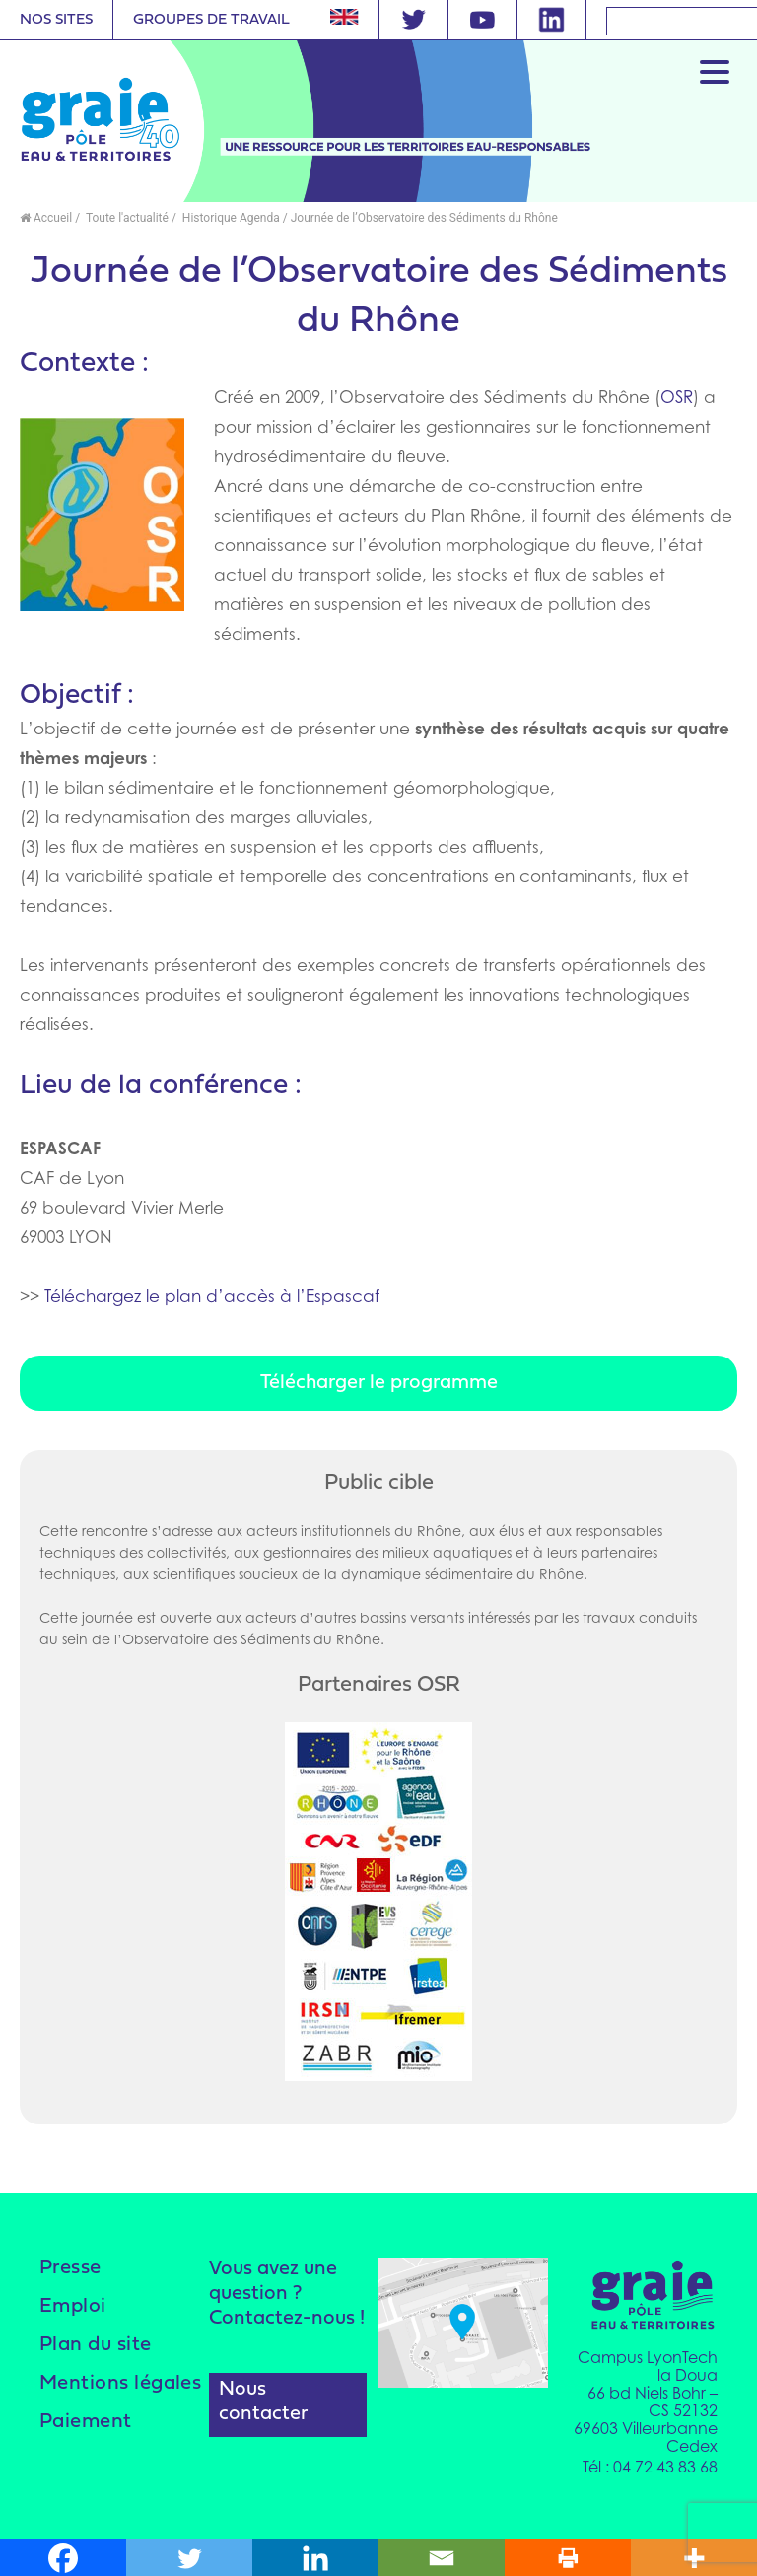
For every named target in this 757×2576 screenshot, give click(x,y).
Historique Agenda (229, 218)
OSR (676, 396)
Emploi (78, 2306)
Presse (76, 2268)
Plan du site (104, 2344)
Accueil (46, 218)
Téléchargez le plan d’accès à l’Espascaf (211, 1296)
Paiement (94, 2443)
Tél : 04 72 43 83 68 (650, 2463)
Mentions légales (90, 2394)
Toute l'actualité (126, 218)
